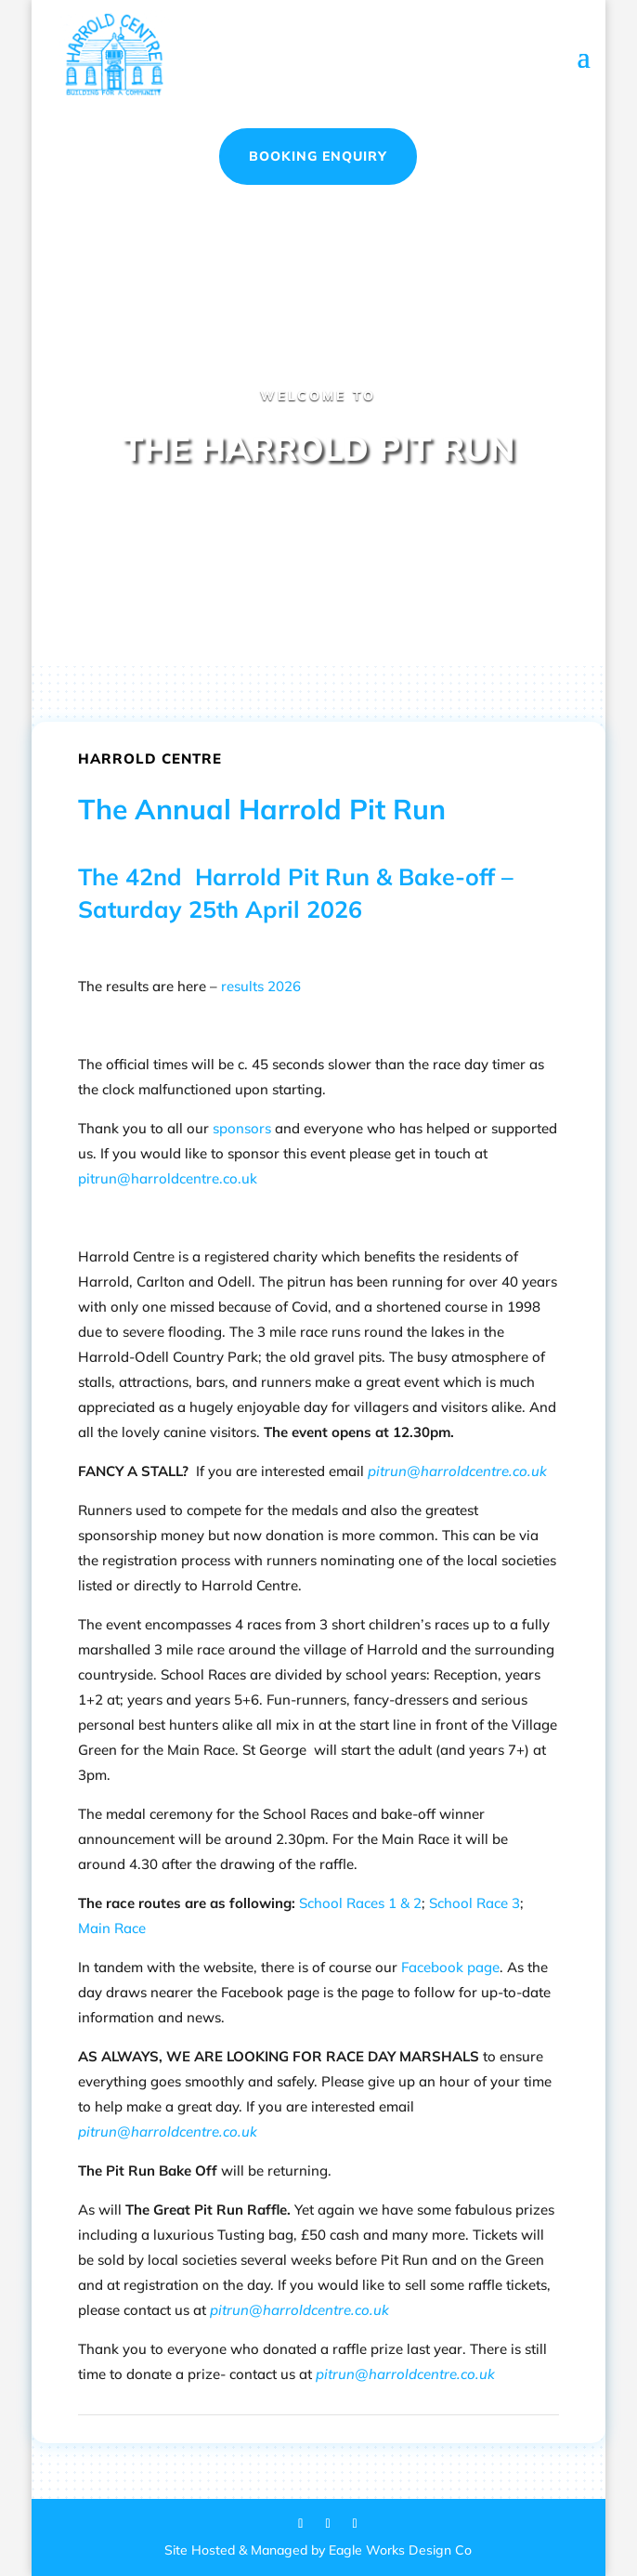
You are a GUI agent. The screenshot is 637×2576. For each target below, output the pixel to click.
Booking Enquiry (318, 156)
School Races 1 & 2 (360, 1903)
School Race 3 (474, 1903)
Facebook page (450, 1967)
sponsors (242, 1128)
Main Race (112, 1928)
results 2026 (261, 986)
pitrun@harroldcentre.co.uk (167, 1178)
